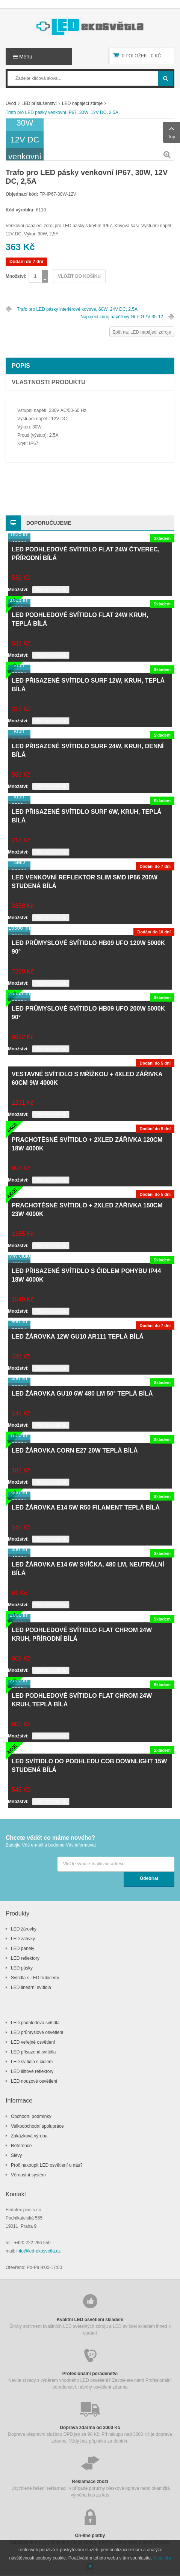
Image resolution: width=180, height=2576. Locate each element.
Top (171, 131)
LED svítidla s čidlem (32, 2061)
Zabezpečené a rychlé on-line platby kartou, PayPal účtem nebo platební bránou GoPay (90, 2530)
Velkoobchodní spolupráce (37, 2126)
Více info (162, 2558)
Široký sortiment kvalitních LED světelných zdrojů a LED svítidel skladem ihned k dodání (90, 2314)
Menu (22, 57)
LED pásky (22, 1968)
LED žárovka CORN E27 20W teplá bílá (75, 1450)
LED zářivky (23, 1938)
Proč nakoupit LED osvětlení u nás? (47, 2165)
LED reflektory (25, 1958)
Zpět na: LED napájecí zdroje (142, 332)
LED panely (22, 1948)
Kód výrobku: (20, 210)
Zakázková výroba (29, 2136)
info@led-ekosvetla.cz (39, 2251)
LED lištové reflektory (32, 2071)
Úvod (11, 103)
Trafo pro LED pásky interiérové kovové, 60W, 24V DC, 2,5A (77, 309)
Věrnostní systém (28, 2175)
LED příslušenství (39, 103)
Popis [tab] (21, 365)
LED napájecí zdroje (82, 103)
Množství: (16, 276)
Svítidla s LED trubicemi (35, 1977)
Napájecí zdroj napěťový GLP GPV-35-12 (121, 316)
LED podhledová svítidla (35, 2022)
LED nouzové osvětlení (34, 2081)
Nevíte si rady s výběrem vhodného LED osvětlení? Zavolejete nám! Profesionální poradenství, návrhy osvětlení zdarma (90, 2368)
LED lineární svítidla (31, 1987)
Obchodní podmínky (31, 2116)
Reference (21, 2145)
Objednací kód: (22, 194)
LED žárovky (23, 1929)
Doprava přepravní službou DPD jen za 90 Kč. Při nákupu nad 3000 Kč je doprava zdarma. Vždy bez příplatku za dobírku (90, 2422)
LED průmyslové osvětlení (37, 2032)
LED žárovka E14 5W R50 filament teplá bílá (86, 1507)
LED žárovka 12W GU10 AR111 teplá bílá (78, 1336)
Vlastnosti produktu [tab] (48, 382)
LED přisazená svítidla (33, 2052)
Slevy (16, 2155)
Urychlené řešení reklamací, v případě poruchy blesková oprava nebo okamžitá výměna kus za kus (90, 2476)
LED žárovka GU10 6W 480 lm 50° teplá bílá (82, 1393)
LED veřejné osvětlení (33, 2042)
